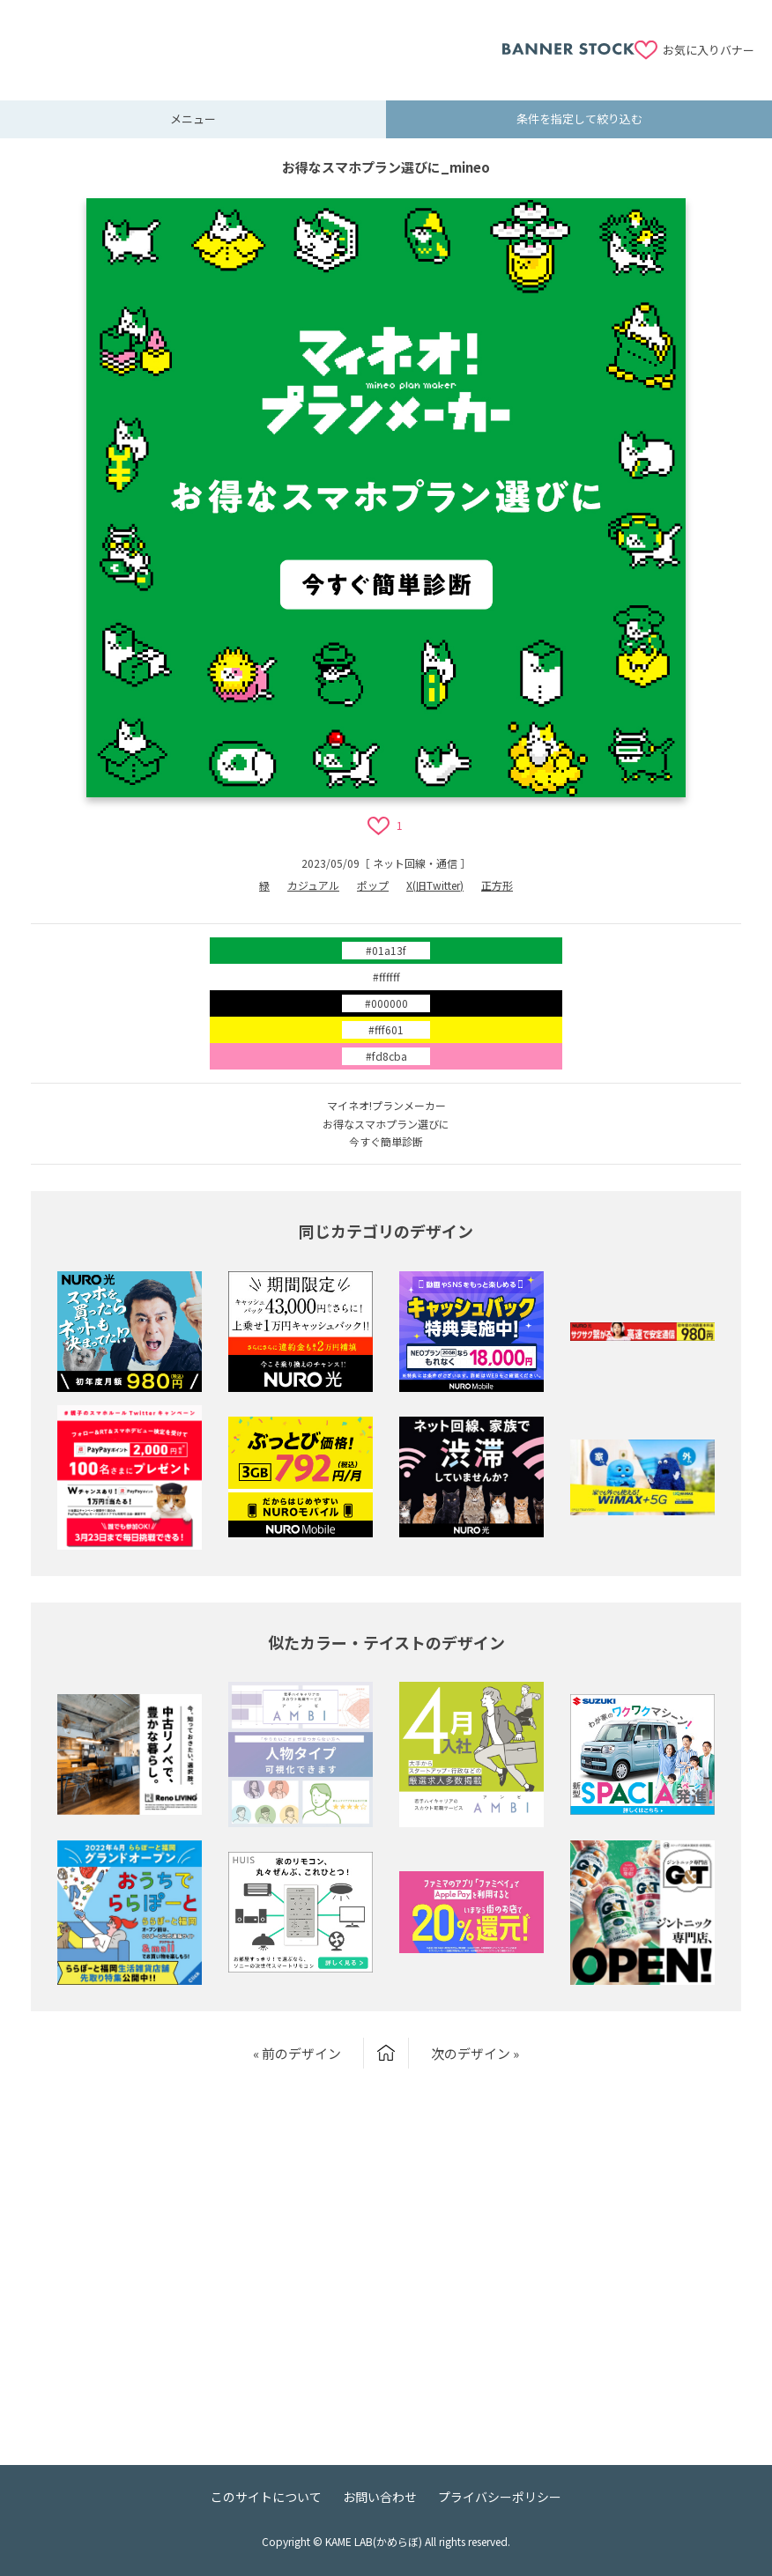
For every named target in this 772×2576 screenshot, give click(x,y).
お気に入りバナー (708, 49)
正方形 (497, 884)
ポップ (373, 884)
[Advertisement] (260, 40)
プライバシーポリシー (499, 2497)
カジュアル (313, 884)
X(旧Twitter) (435, 884)
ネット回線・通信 (415, 862)
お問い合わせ (380, 2497)
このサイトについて (266, 2497)
